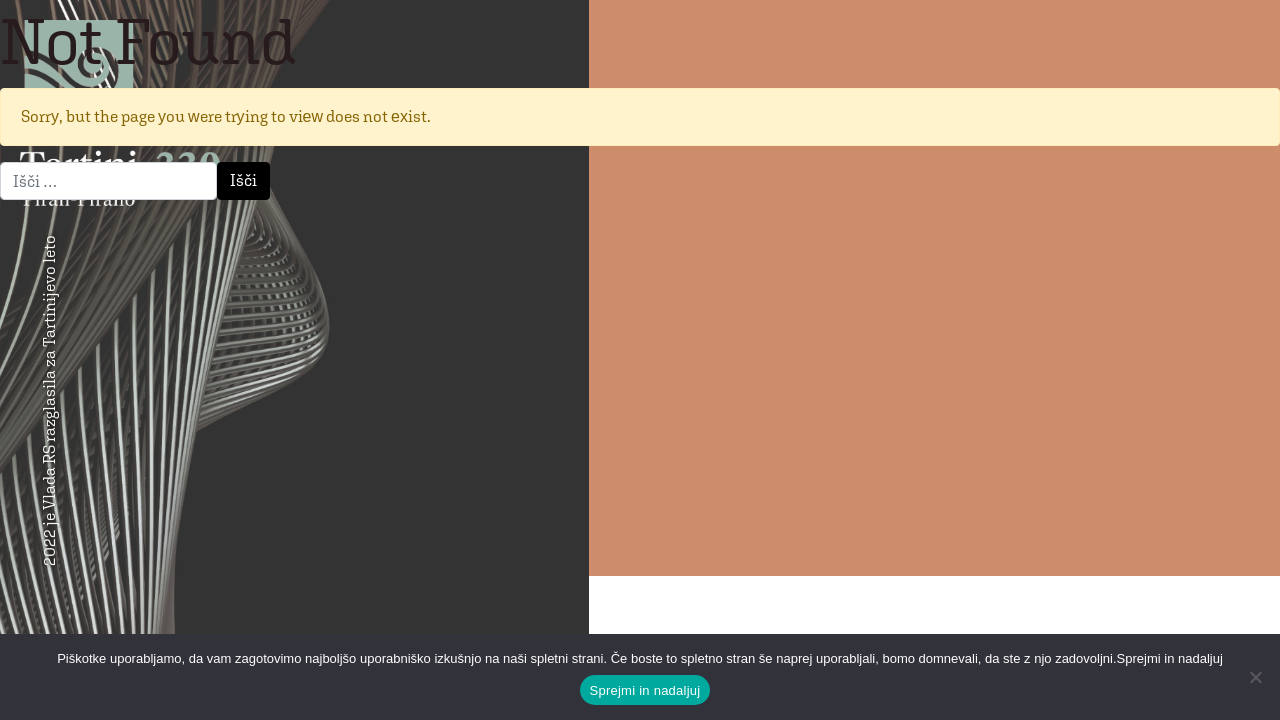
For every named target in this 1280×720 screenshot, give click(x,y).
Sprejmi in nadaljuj (645, 690)
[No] (1255, 677)
